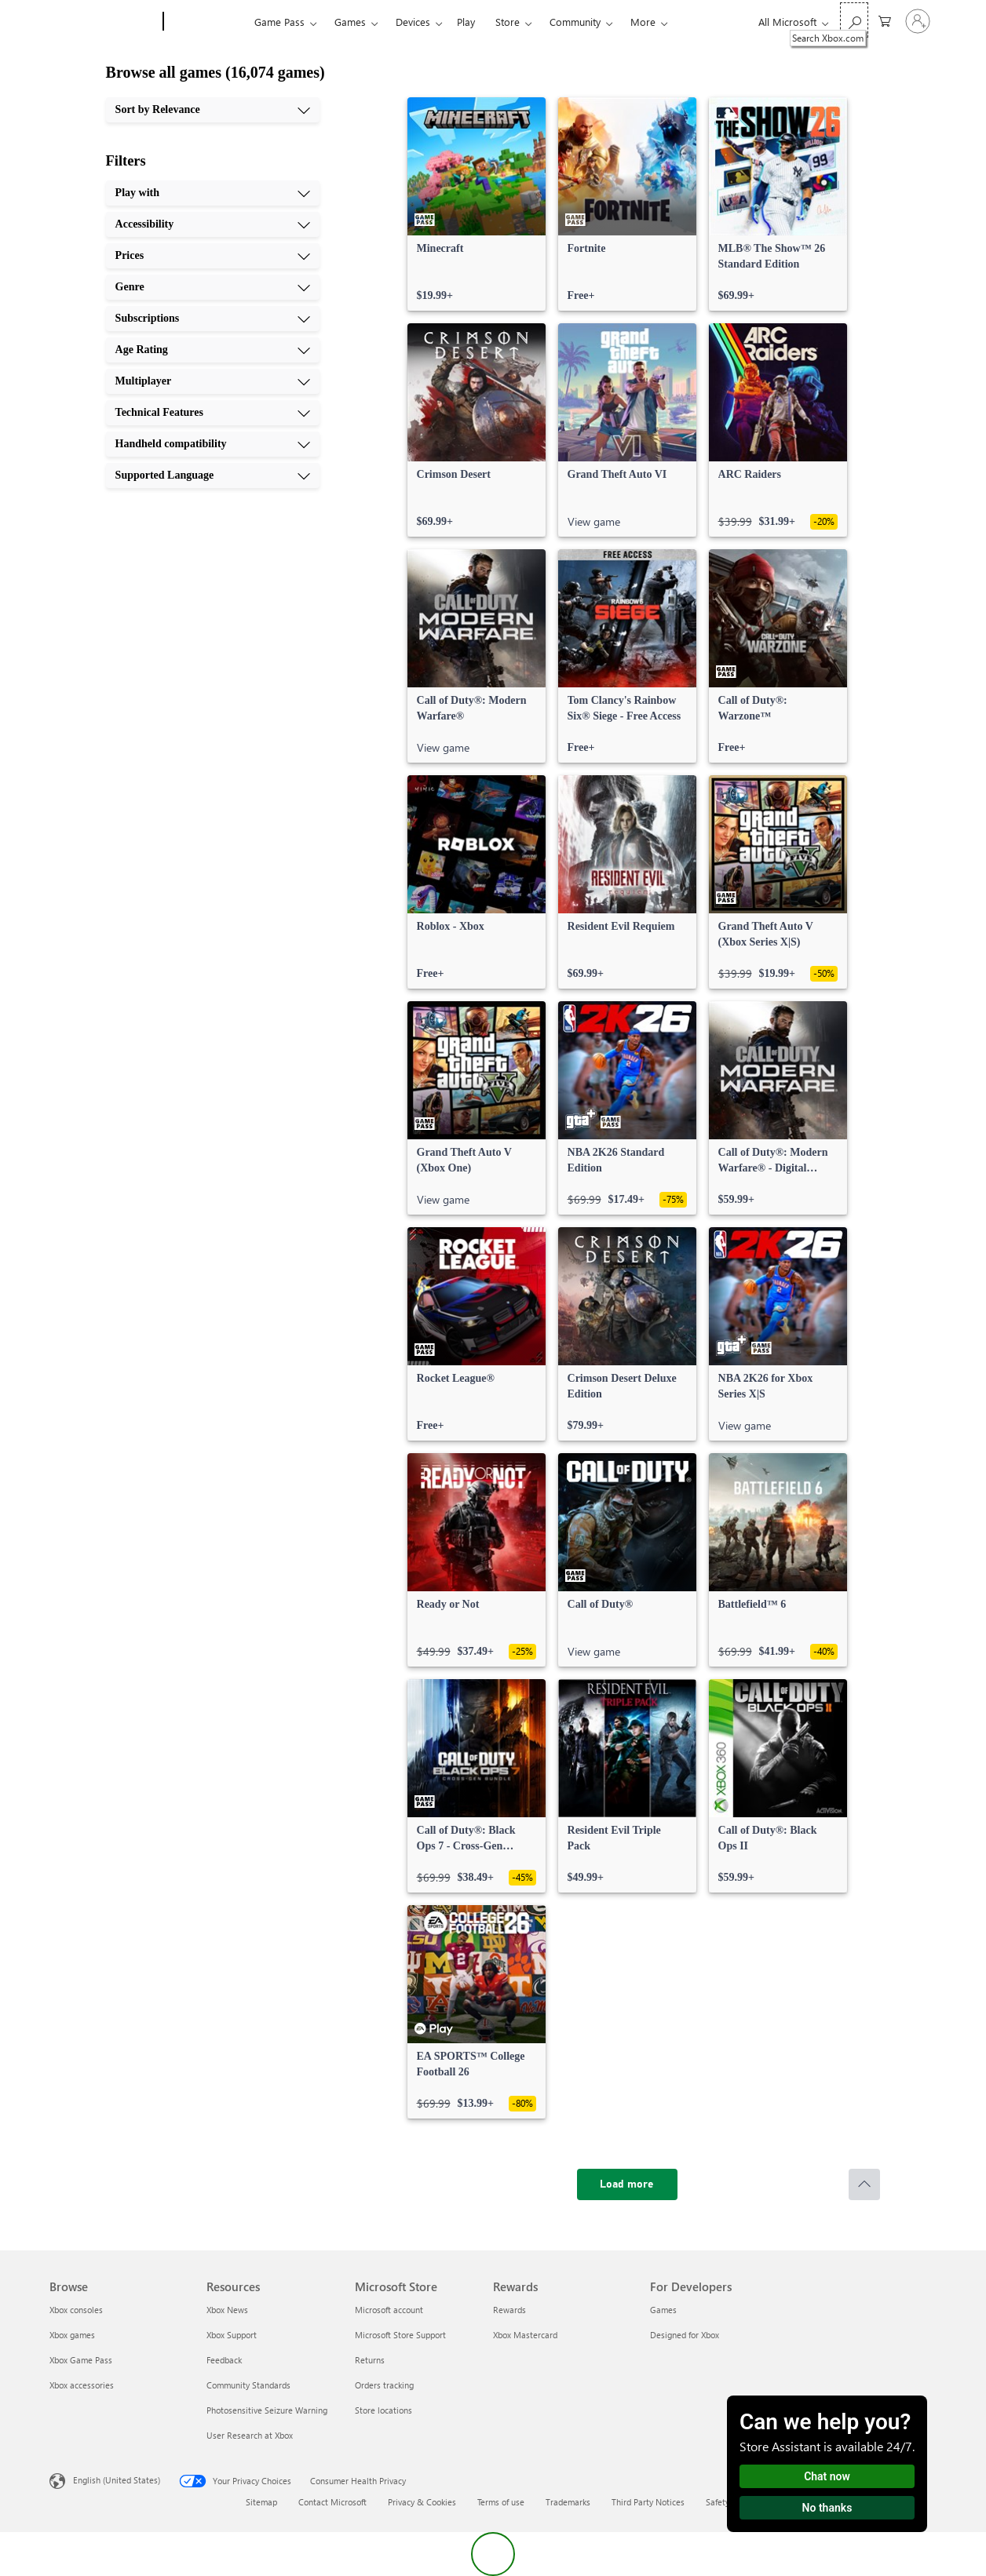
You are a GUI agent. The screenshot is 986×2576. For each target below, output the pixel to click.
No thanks (827, 2507)
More (643, 21)
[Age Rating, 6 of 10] (213, 350)
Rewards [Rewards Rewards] (509, 2310)
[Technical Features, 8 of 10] (213, 412)
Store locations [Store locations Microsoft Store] (383, 2410)
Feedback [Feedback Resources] (224, 2360)
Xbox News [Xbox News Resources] (227, 2310)
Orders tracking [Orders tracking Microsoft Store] (384, 2385)
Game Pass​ (279, 21)
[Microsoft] (103, 22)
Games (350, 21)
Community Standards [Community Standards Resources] (248, 2385)
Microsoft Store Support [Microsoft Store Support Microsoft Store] (400, 2335)
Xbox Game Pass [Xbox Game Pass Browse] (80, 2360)
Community (575, 21)
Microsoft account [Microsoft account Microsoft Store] (389, 2310)
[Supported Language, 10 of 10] (213, 475)
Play (466, 21)
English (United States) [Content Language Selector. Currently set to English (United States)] (116, 2480)
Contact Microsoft (332, 2502)
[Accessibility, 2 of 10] (213, 224)
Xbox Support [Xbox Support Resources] (231, 2335)
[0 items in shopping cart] (884, 20)
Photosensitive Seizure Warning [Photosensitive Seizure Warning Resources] (266, 2410)
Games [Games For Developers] (663, 2310)
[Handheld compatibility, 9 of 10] (213, 444)
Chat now (827, 2476)
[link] (476, 204)
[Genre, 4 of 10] (213, 287)
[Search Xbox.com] (854, 20)
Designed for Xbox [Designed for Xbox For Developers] (684, 2335)
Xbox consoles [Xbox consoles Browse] (76, 2310)
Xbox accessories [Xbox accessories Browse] (81, 2385)
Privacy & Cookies (422, 2502)
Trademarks (568, 2502)
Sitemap (261, 2502)
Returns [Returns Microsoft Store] (370, 2360)
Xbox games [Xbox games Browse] (72, 2335)
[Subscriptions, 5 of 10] (213, 318)
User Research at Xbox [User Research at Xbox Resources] (249, 2435)
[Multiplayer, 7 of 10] (213, 381)
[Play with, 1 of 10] (213, 193)
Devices (413, 21)
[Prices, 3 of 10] (213, 255)
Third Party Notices (648, 2502)
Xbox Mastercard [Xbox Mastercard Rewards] (525, 2335)
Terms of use (500, 2502)
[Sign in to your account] (918, 21)
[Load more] (627, 2184)
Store (507, 21)
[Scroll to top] (864, 2184)
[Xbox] (207, 22)
